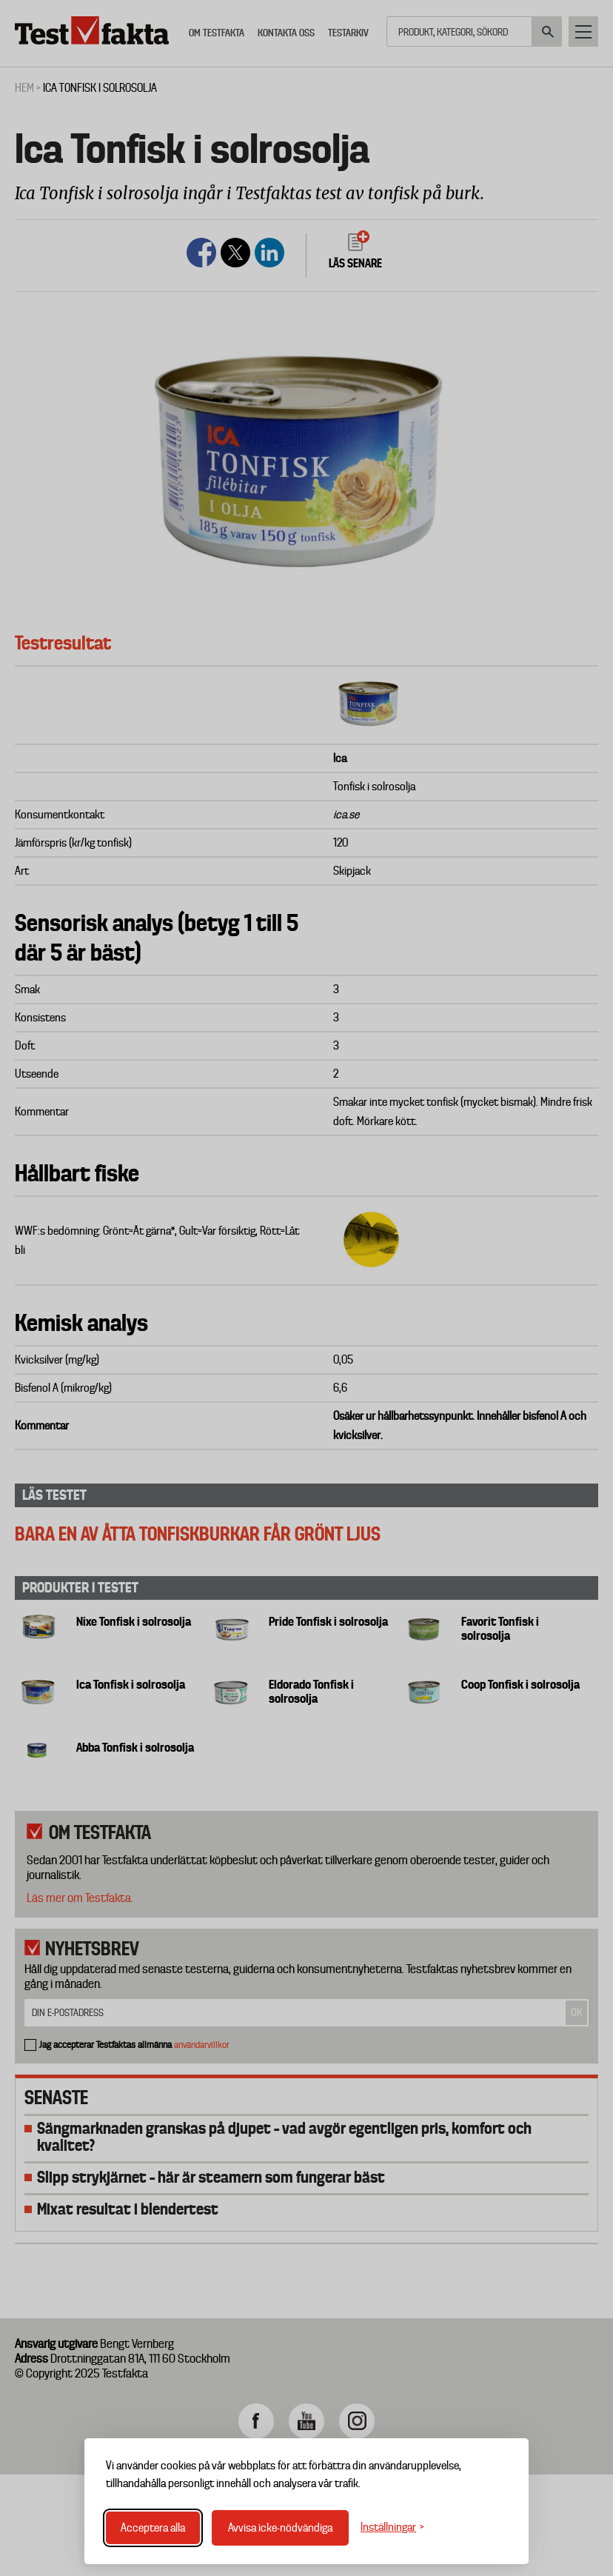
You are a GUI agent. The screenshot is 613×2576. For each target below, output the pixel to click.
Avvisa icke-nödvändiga (280, 2528)
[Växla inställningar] (392, 2527)
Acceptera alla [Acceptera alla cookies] (153, 2528)
